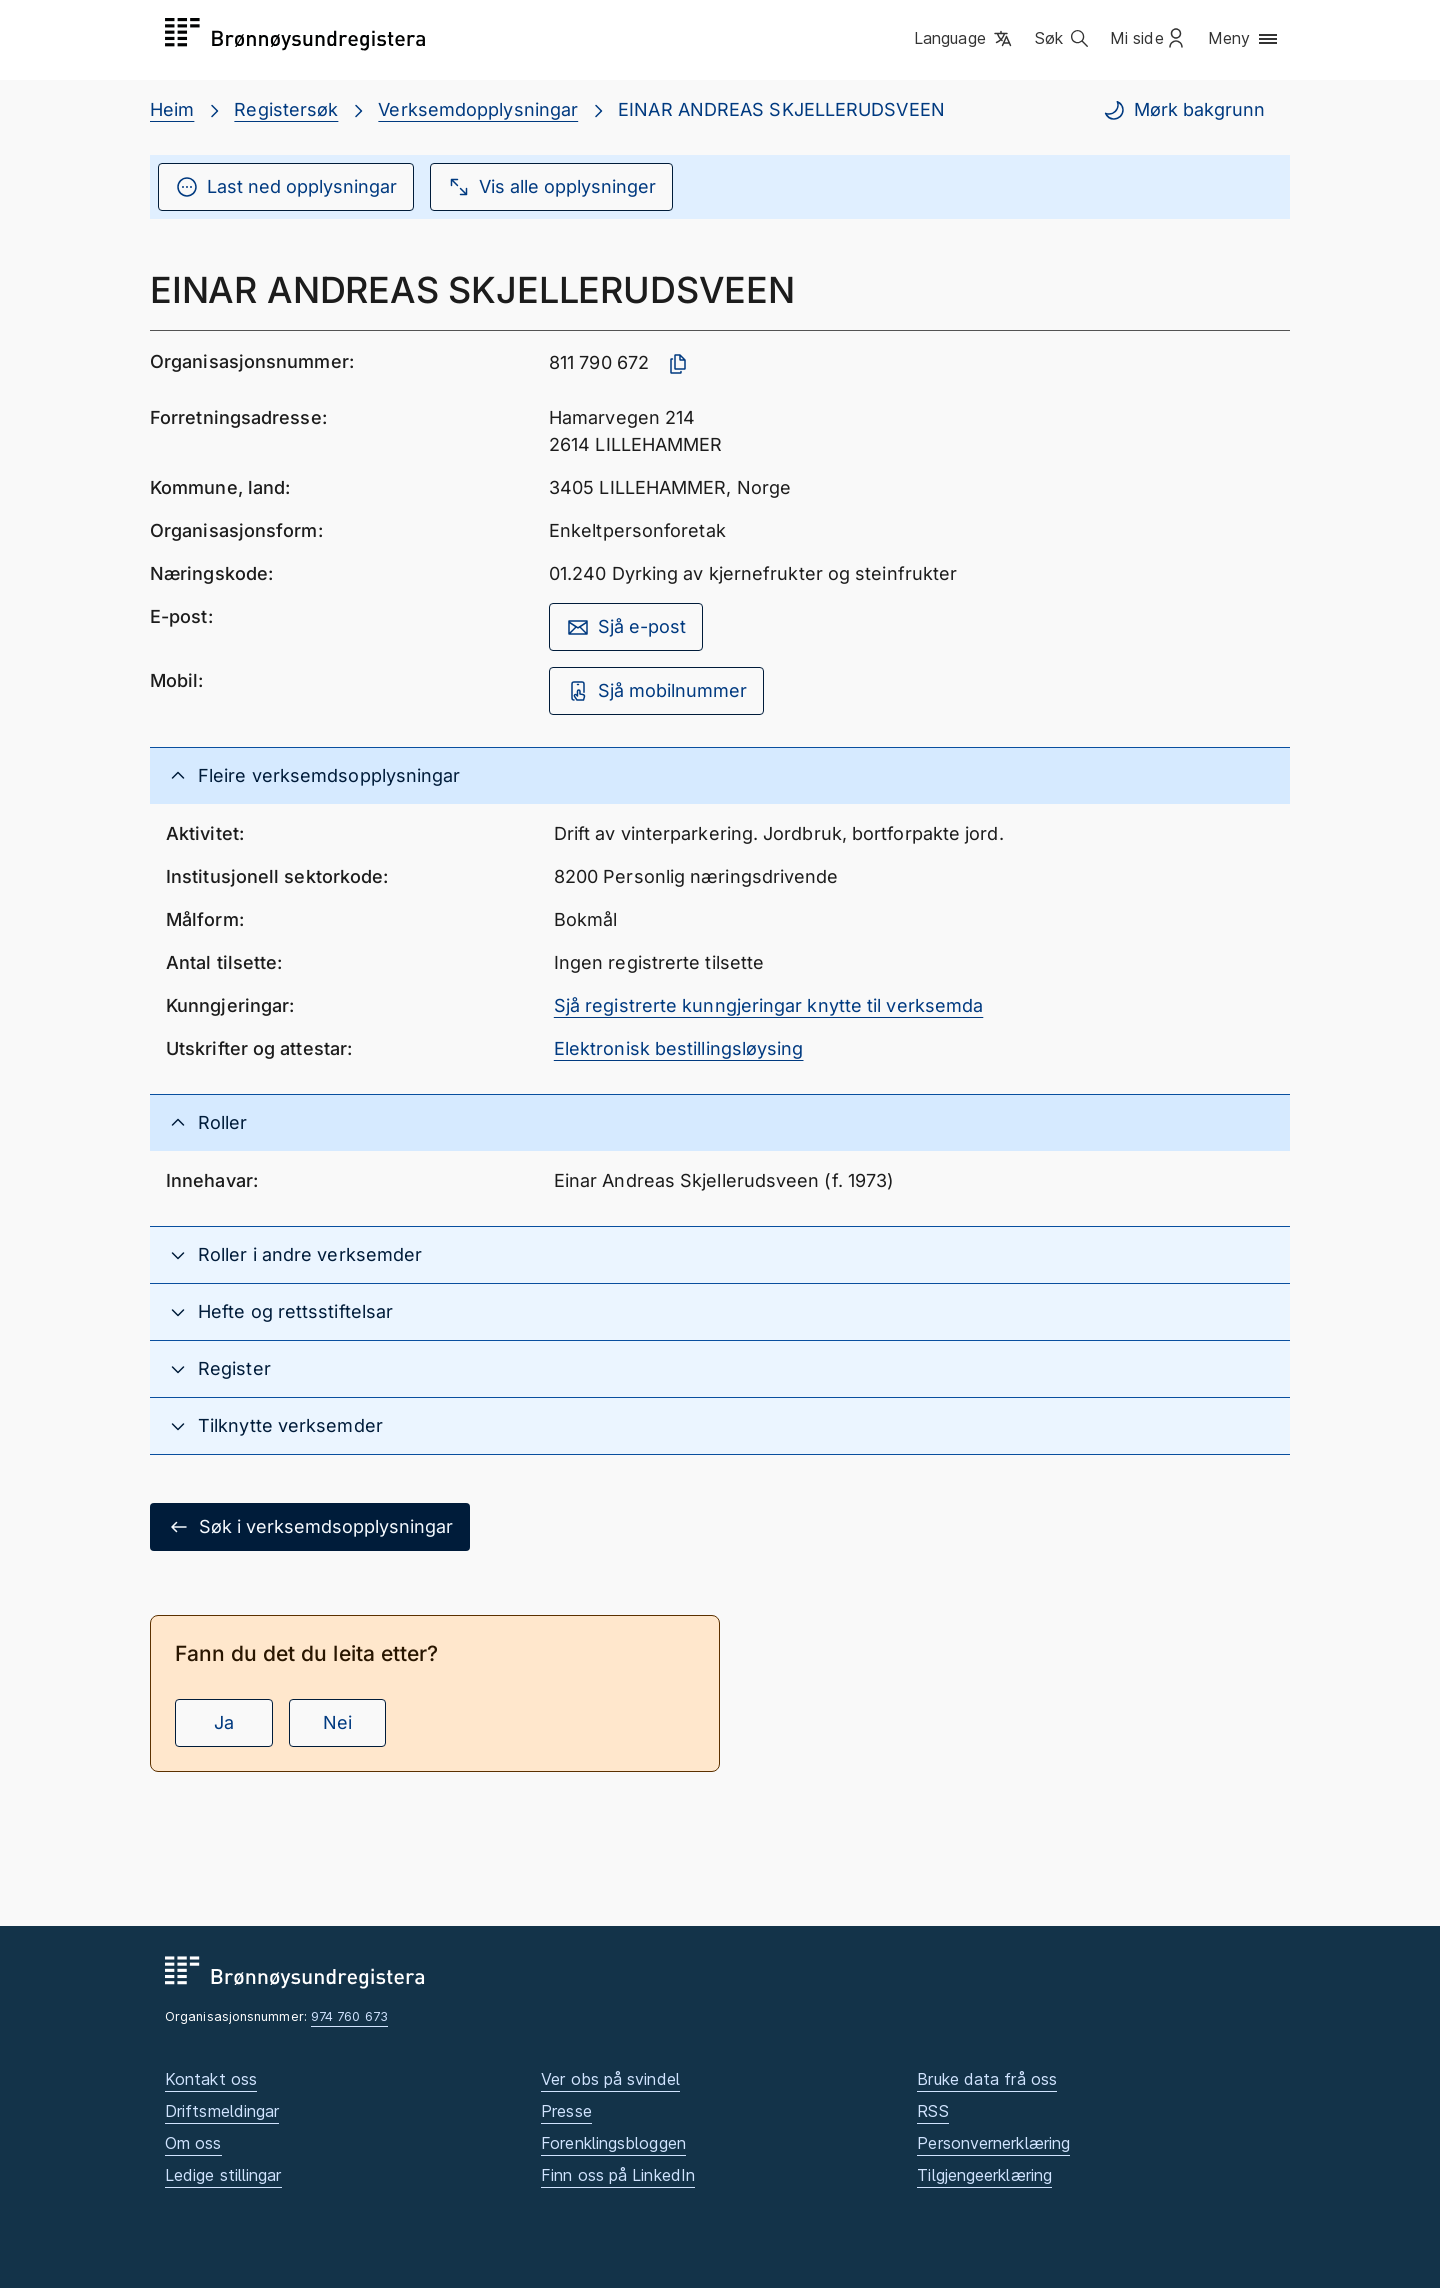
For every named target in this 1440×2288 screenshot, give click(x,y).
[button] (964, 39)
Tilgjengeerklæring (984, 2175)
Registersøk (286, 109)
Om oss (193, 2143)
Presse (566, 2111)
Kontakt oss (211, 2079)
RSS (932, 2111)
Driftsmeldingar (222, 2111)
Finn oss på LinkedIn (618, 2175)
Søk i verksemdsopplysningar (310, 1527)
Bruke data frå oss (987, 2079)
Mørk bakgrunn (1183, 110)
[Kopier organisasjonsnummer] (678, 364)
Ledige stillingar (223, 2175)
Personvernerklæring (993, 2143)
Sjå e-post (626, 627)
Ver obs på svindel (610, 2079)
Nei (337, 1722)
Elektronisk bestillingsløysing (679, 1048)
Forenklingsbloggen (613, 2143)
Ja (224, 1722)
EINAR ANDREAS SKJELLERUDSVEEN (781, 109)
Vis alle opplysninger (551, 187)
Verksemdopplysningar (478, 109)
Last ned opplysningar (286, 187)
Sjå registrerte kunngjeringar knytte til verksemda (769, 1005)
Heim (172, 109)
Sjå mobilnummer (656, 691)
